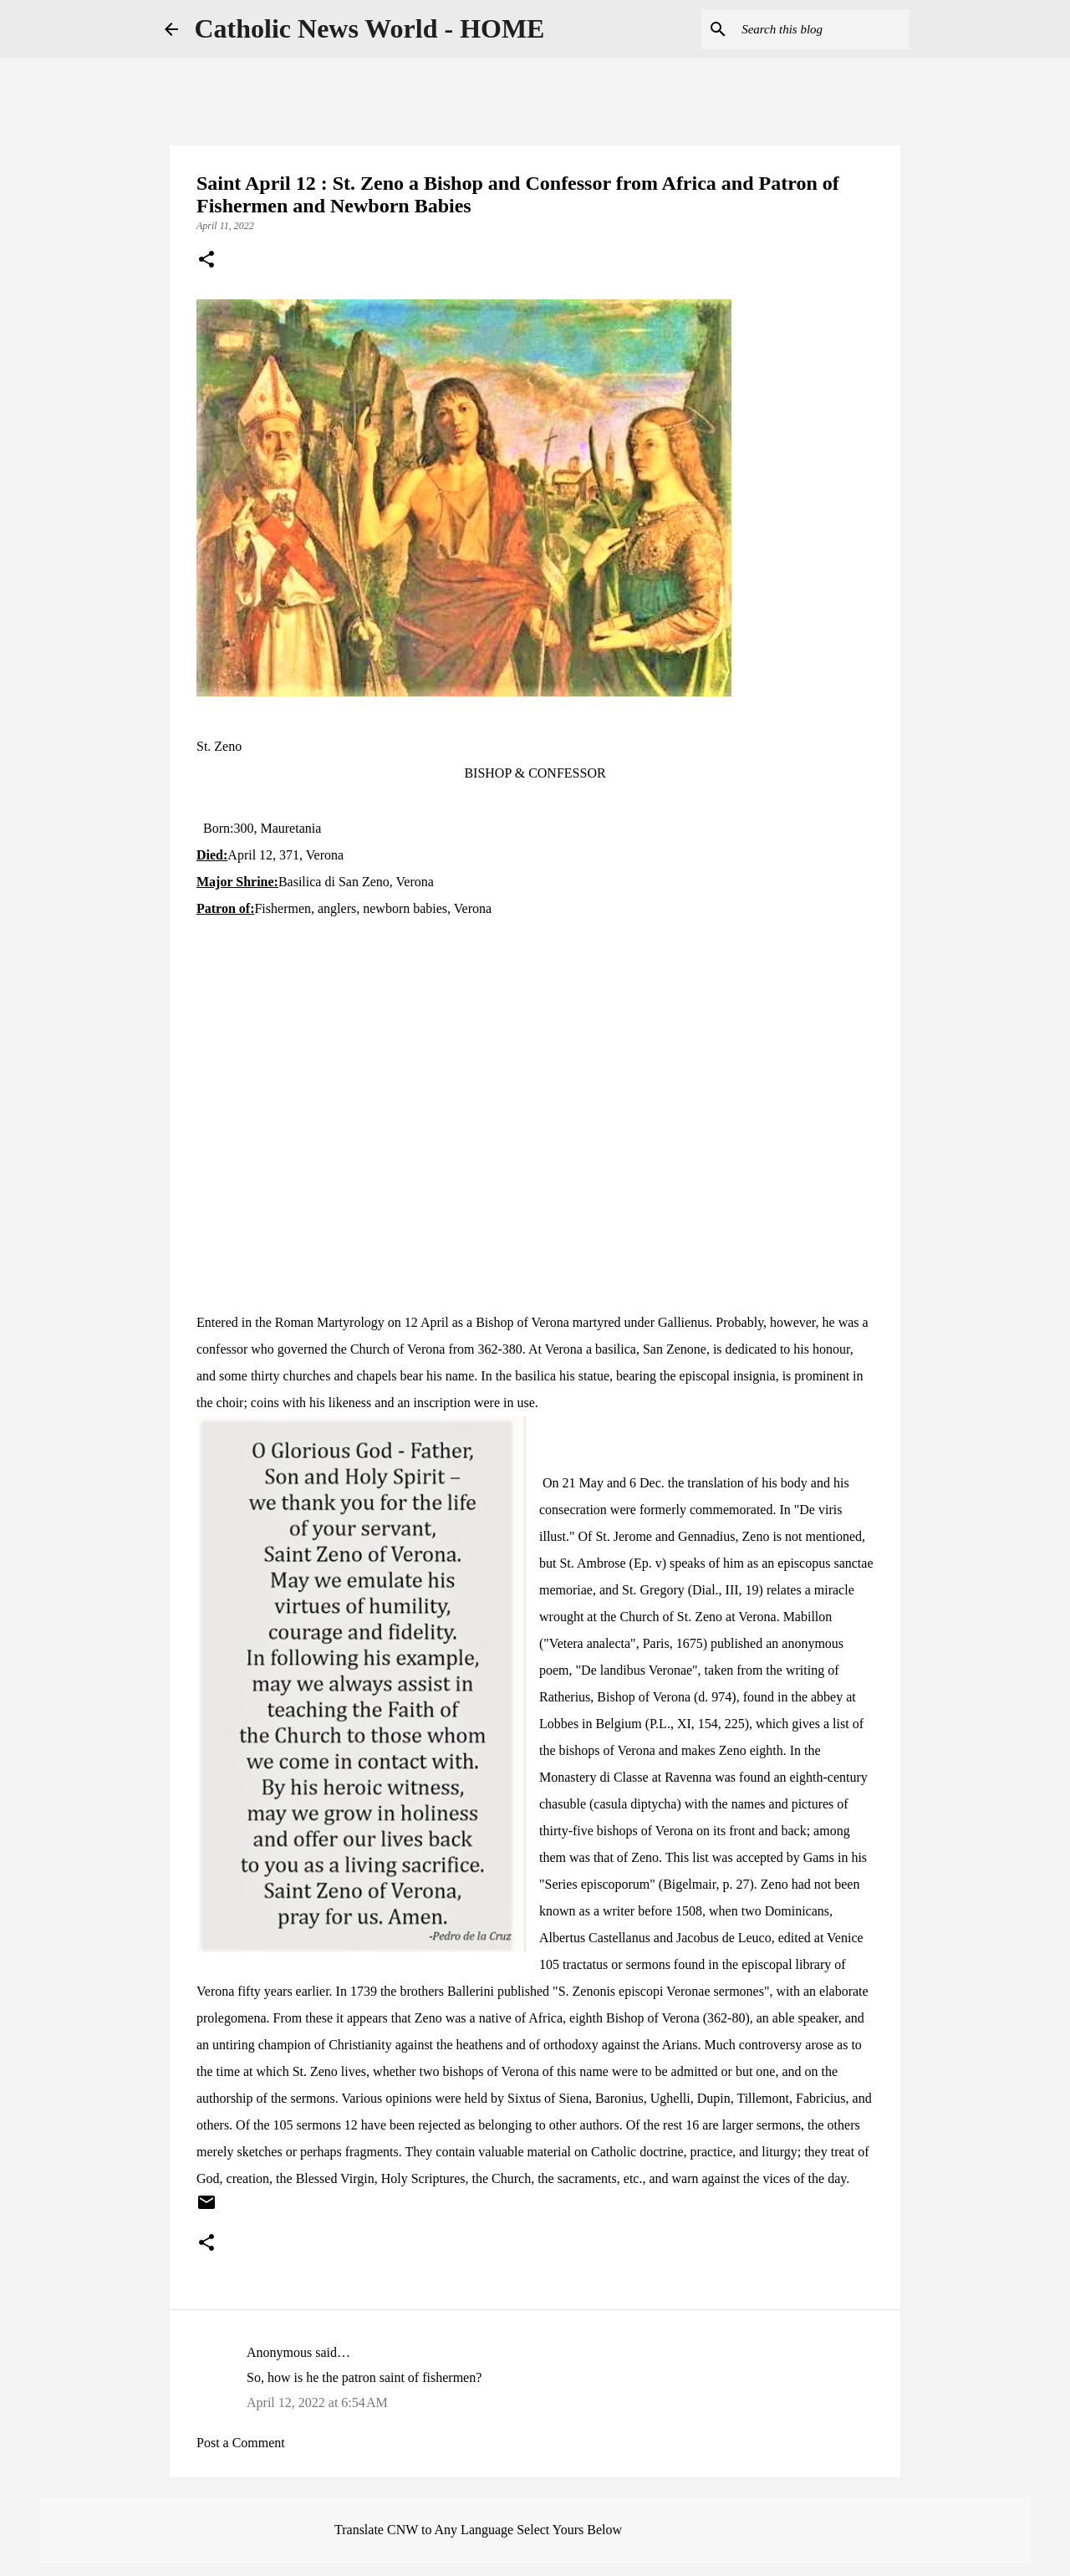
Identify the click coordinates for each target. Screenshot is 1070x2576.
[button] (206, 261)
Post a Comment (240, 2443)
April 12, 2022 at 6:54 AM (317, 2402)
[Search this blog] (822, 29)
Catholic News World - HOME (370, 28)
